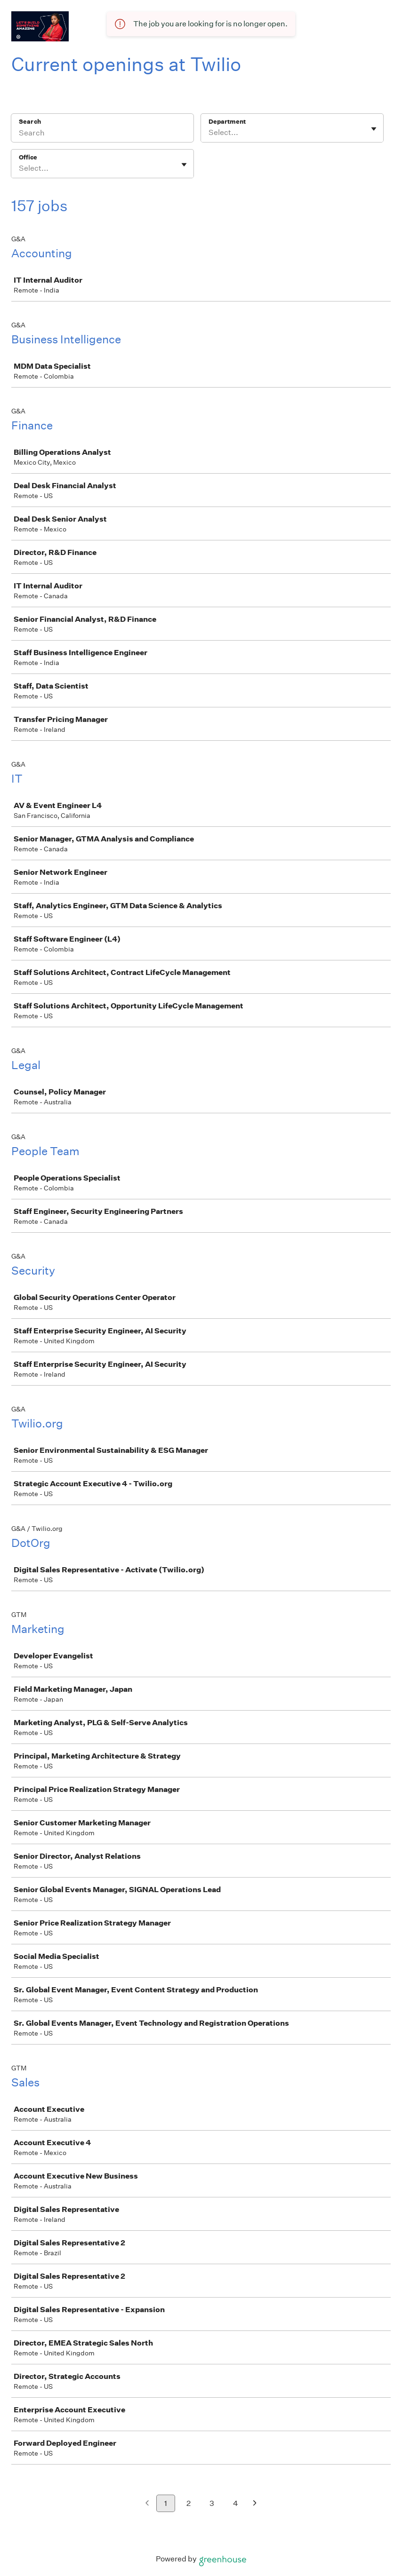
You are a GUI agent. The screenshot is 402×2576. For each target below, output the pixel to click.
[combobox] (209, 132)
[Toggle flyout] (373, 129)
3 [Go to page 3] (211, 2503)
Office (28, 157)
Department (227, 122)
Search (30, 122)
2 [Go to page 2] (188, 2503)
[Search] (102, 134)
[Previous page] (147, 2504)
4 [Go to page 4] (235, 2503)
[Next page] (255, 2504)
